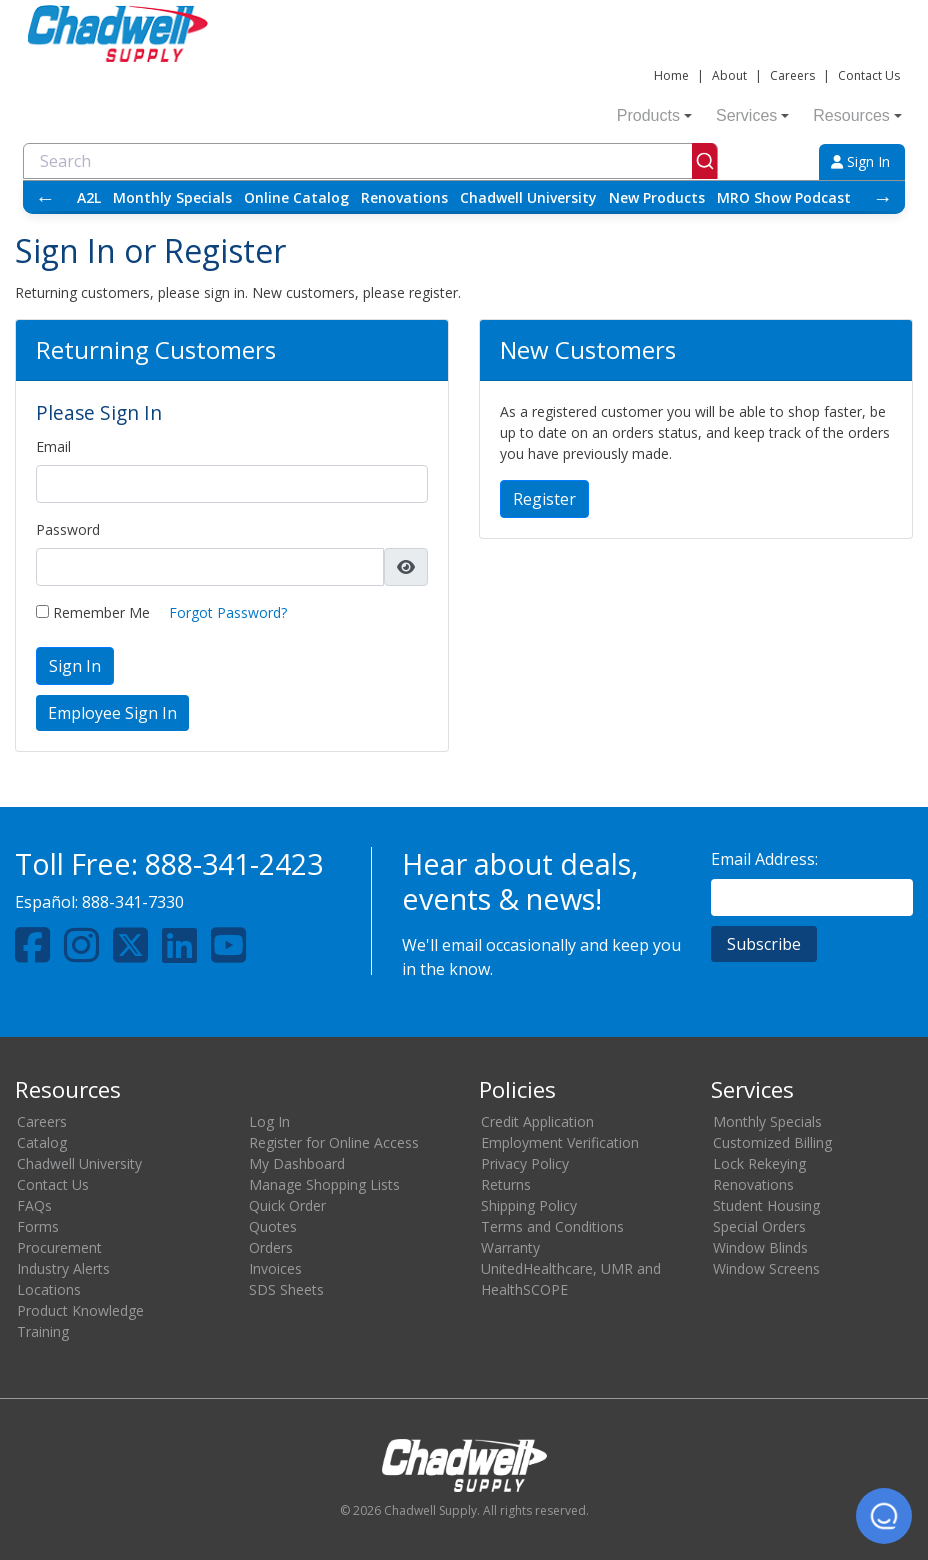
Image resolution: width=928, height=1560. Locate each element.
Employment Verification (560, 1142)
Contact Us (869, 75)
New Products (657, 197)
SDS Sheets (286, 1289)
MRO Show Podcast (784, 197)
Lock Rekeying (759, 1163)
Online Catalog (296, 197)
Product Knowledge (80, 1310)
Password (68, 529)
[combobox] (370, 161)
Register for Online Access (334, 1142)
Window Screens (766, 1268)
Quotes (273, 1226)
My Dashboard (297, 1163)
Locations (49, 1289)
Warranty (510, 1247)
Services (752, 115)
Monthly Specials (172, 197)
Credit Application (537, 1121)
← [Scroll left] (45, 197)
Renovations (404, 197)
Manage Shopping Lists (324, 1184)
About (729, 75)
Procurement (59, 1247)
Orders (271, 1247)
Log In (269, 1121)
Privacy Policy (525, 1163)
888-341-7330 (133, 902)
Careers (792, 75)
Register (544, 499)
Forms (38, 1226)
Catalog (42, 1142)
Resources (857, 115)
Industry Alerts (63, 1268)
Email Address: (764, 859)
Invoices (275, 1268)
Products (654, 115)
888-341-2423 (234, 863)
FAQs (34, 1205)
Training (43, 1331)
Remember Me (93, 612)
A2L (89, 197)
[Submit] (704, 161)
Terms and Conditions (552, 1226)
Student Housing (766, 1205)
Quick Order (287, 1205)
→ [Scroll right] (883, 197)
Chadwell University (528, 197)
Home (671, 75)
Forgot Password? (228, 612)
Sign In (860, 161)
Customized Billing (772, 1142)
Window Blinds (760, 1247)
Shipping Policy (529, 1205)
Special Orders (759, 1226)
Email (53, 446)
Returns (506, 1184)
